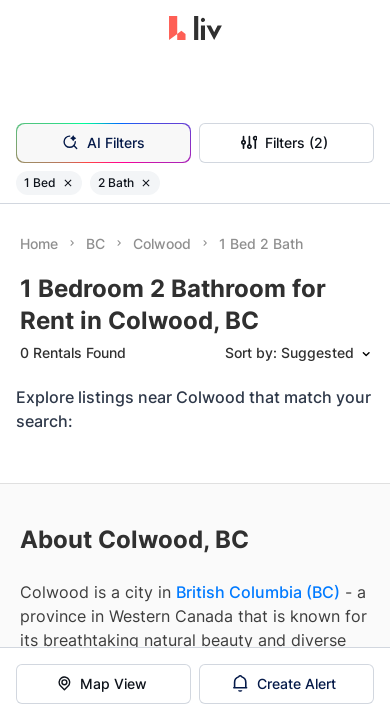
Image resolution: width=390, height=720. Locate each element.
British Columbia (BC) (258, 592)
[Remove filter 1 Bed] (68, 183)
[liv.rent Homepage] (195, 30)
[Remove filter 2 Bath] (146, 183)
